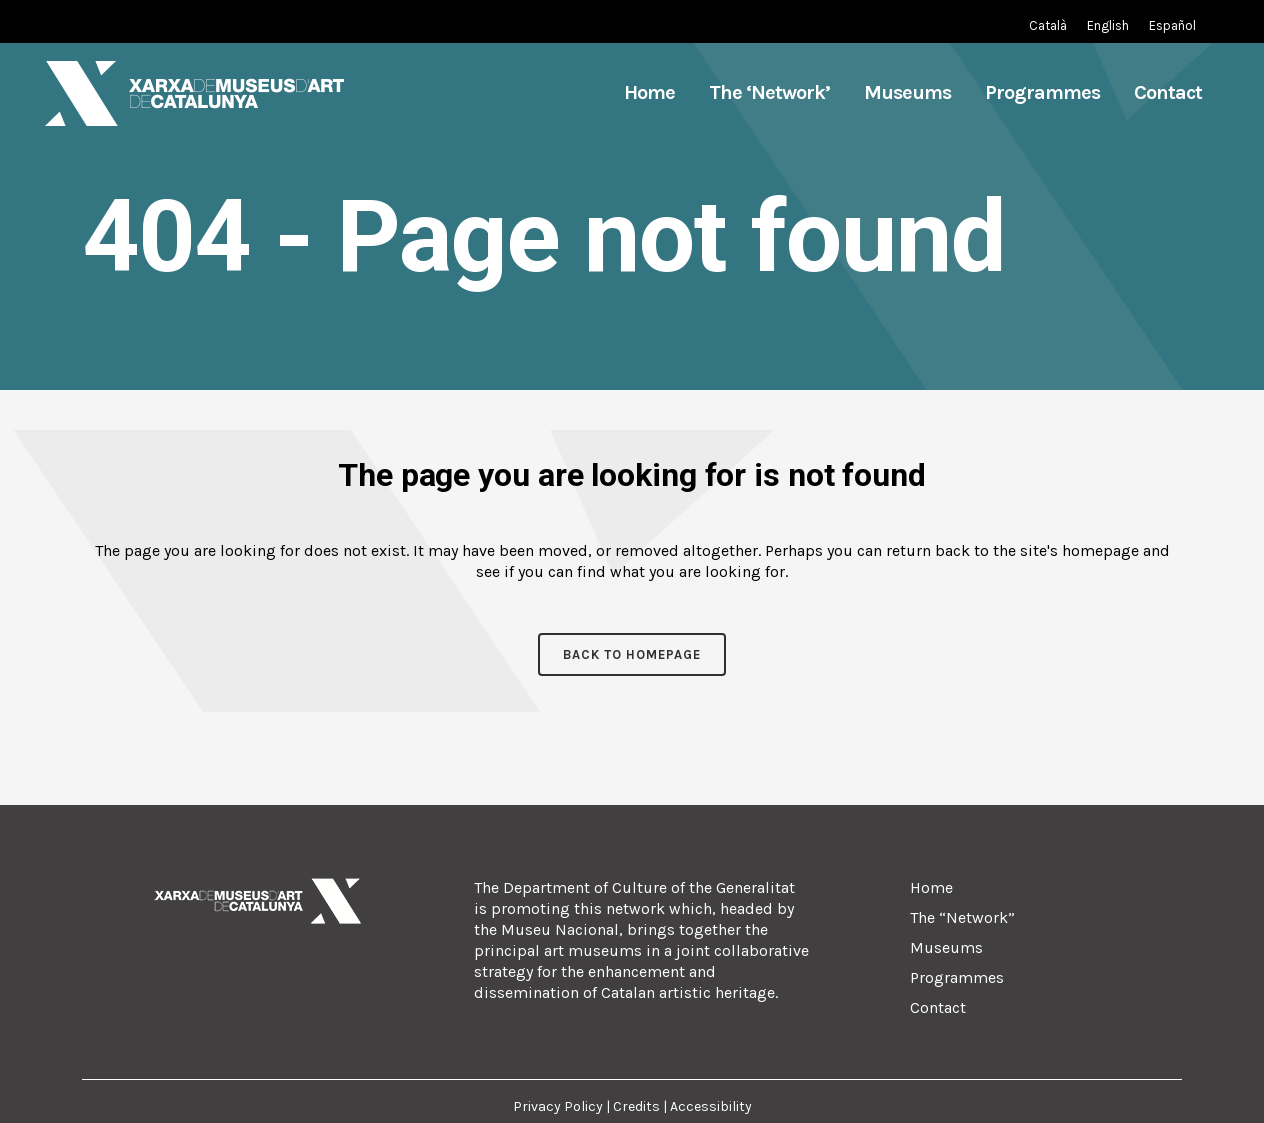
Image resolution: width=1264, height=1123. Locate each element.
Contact (938, 1007)
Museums (946, 947)
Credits (636, 1106)
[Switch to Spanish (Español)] (1172, 25)
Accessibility (711, 1106)
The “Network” (962, 917)
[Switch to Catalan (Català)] (1048, 25)
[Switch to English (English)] (1108, 25)
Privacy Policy (559, 1106)
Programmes (957, 977)
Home (931, 887)
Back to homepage (632, 654)
